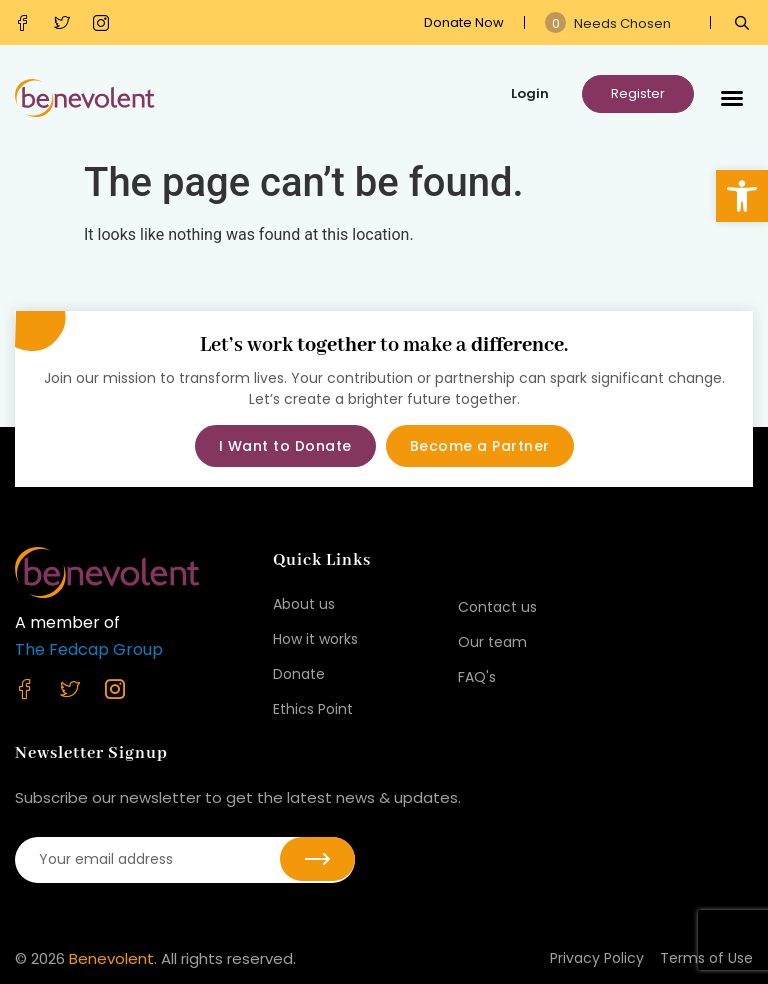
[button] (742, 196)
